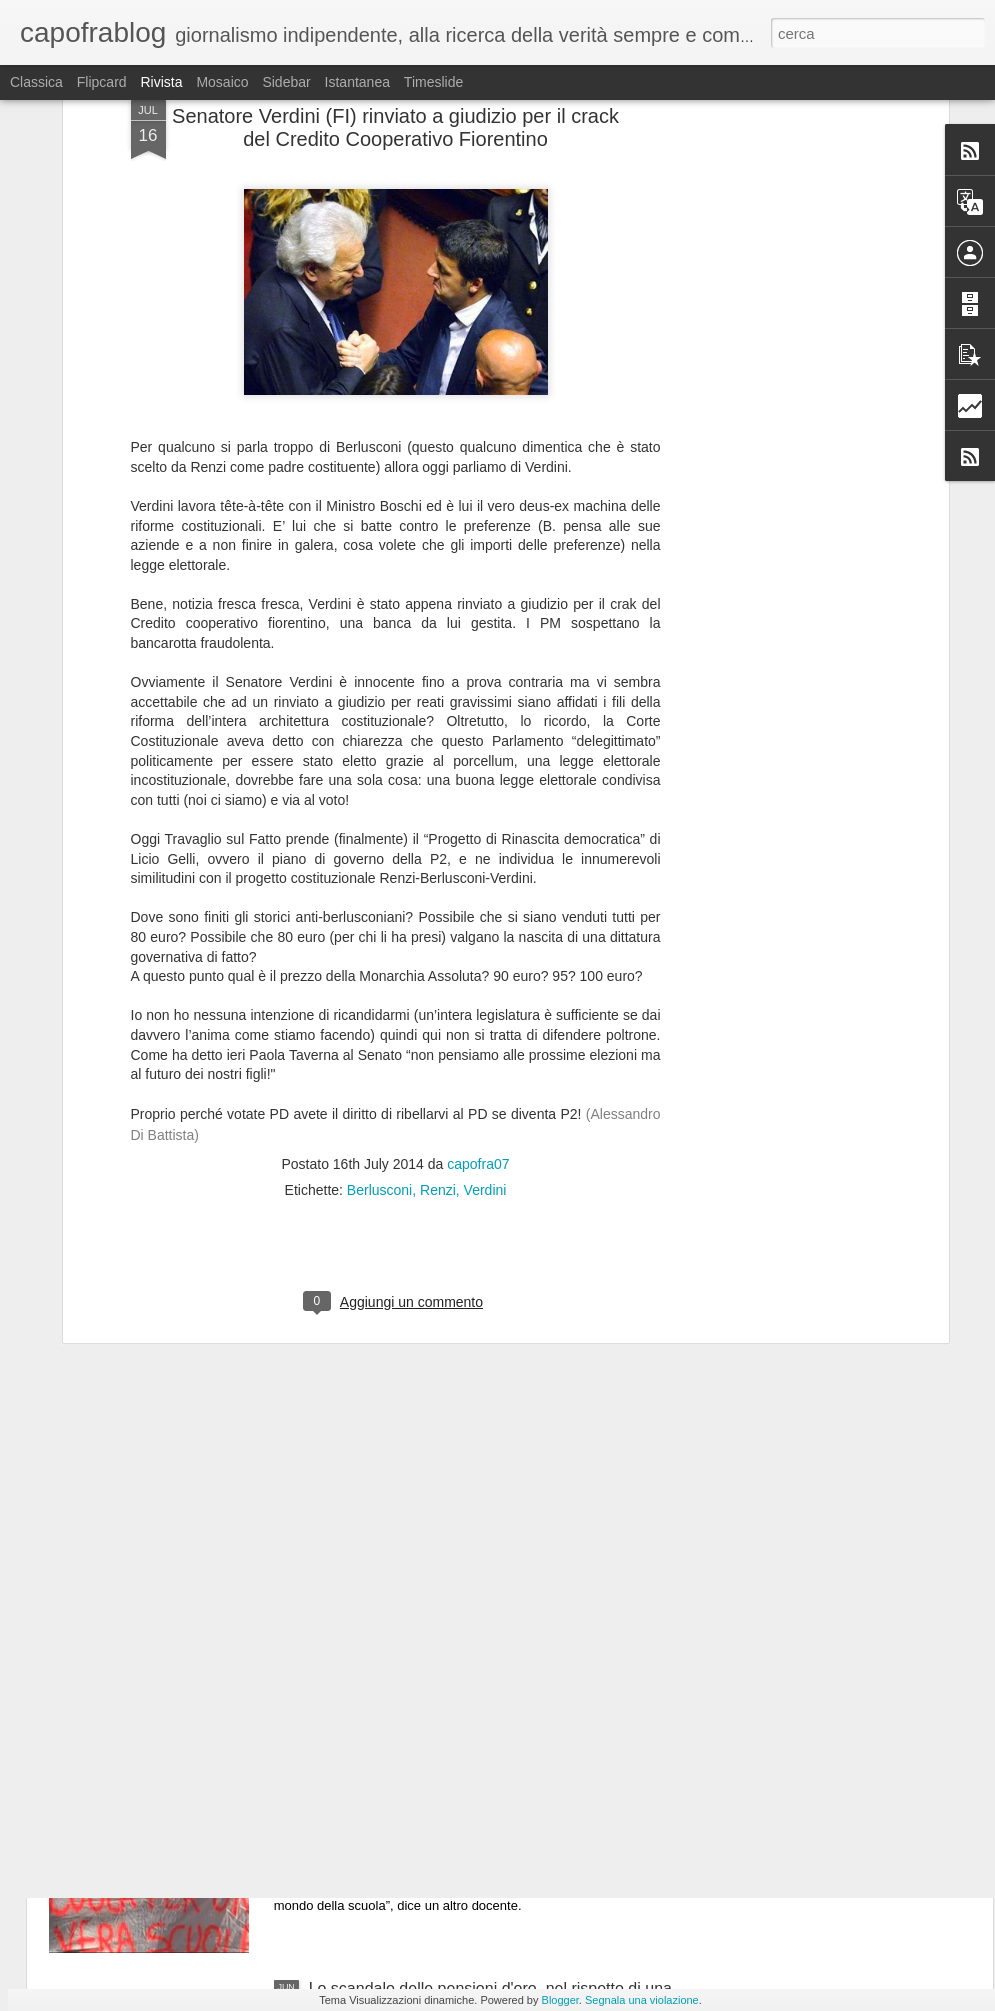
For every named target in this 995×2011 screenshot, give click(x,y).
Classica (36, 82)
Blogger (560, 2000)
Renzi (438, 992)
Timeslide (433, 82)
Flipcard (102, 82)
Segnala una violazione (642, 2000)
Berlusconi (379, 992)
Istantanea (357, 82)
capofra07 (478, 966)
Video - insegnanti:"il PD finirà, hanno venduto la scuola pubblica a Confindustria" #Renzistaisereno (487, 1770)
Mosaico (222, 82)
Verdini (485, 992)
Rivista (161, 82)
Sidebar (286, 82)
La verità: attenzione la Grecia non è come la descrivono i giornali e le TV (468, 1543)
